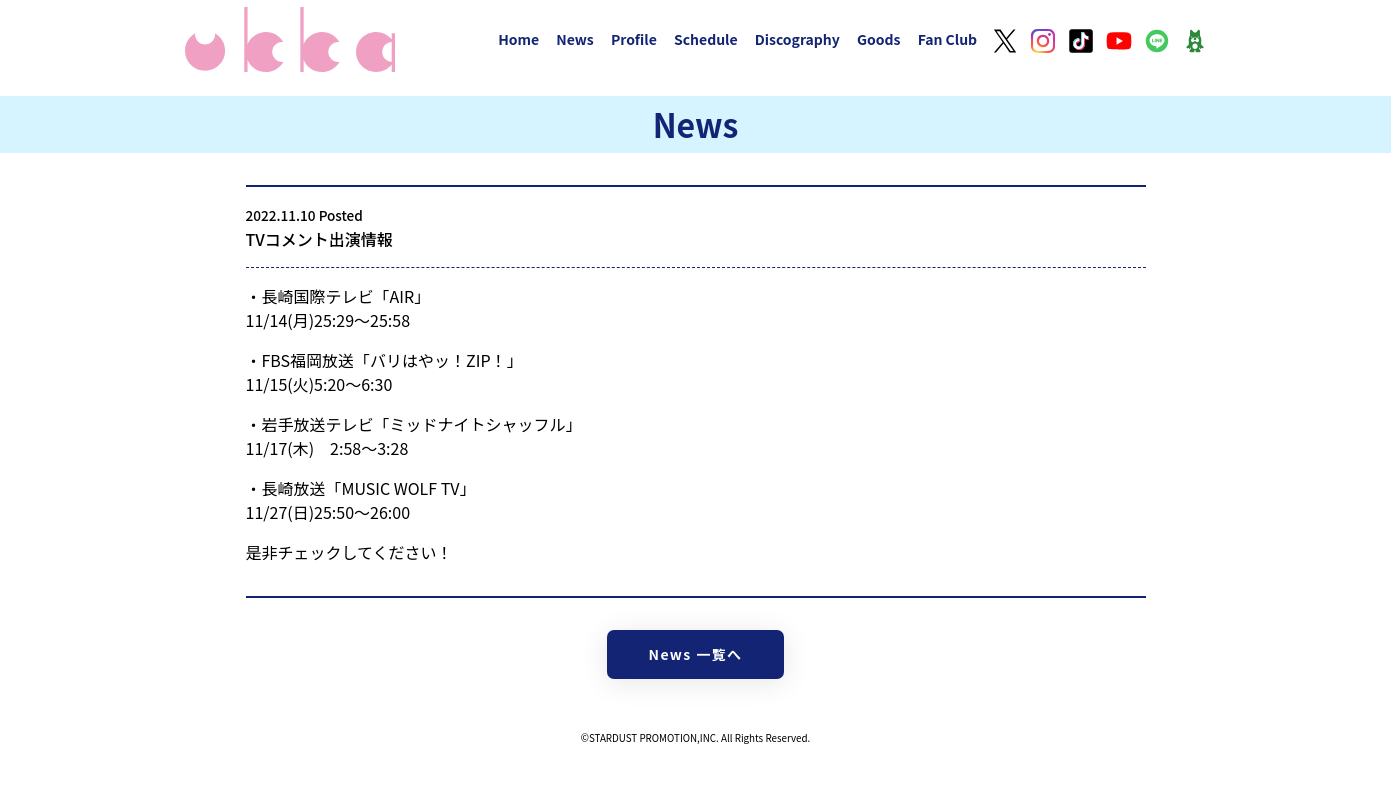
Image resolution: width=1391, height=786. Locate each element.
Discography (797, 39)
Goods (879, 39)
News (575, 39)
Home (518, 39)
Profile (634, 39)
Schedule (706, 39)
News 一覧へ (696, 654)
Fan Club (948, 39)
